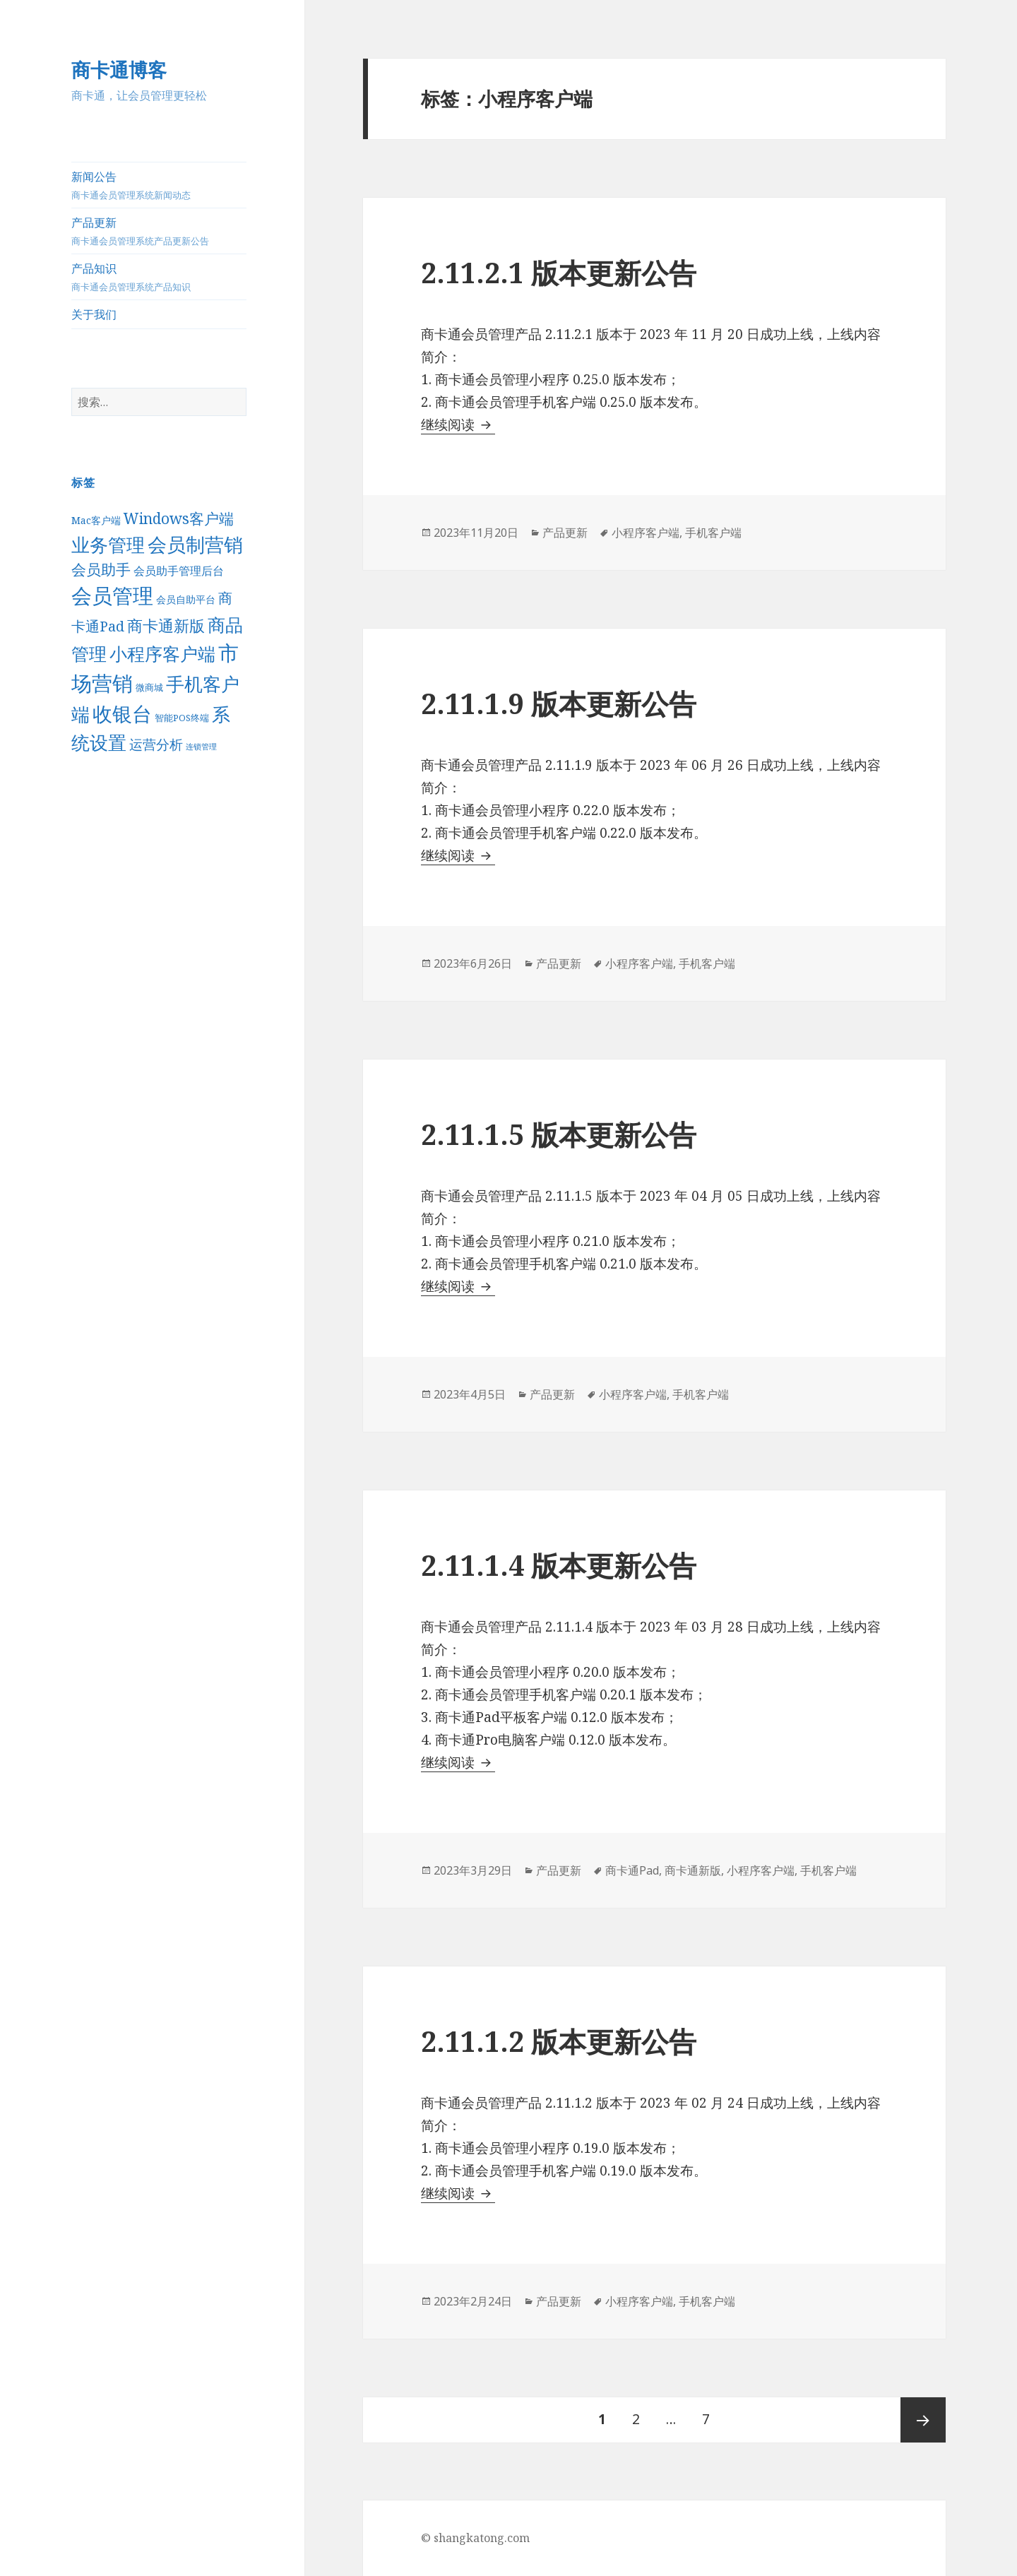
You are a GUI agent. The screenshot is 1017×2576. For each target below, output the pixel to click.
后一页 (923, 2420)
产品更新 (158, 231)
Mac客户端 (96, 520)
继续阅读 (458, 424)
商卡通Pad (632, 1870)
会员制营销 (195, 544)
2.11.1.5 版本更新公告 (558, 1134)
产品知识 (158, 277)
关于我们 (94, 314)
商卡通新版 (166, 625)
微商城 (149, 687)
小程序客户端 (162, 653)
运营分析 (156, 744)
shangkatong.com (482, 2538)
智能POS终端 (182, 717)
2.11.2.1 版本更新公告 (558, 272)
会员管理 (112, 595)
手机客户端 (713, 532)
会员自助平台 (185, 599)
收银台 (122, 713)
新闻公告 (158, 185)
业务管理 (108, 545)
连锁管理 (201, 747)
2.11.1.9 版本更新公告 (558, 703)
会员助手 (101, 569)
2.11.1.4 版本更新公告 (558, 1565)
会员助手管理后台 (178, 570)
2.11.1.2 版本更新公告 (558, 2041)
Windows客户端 (179, 518)
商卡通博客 (119, 70)
